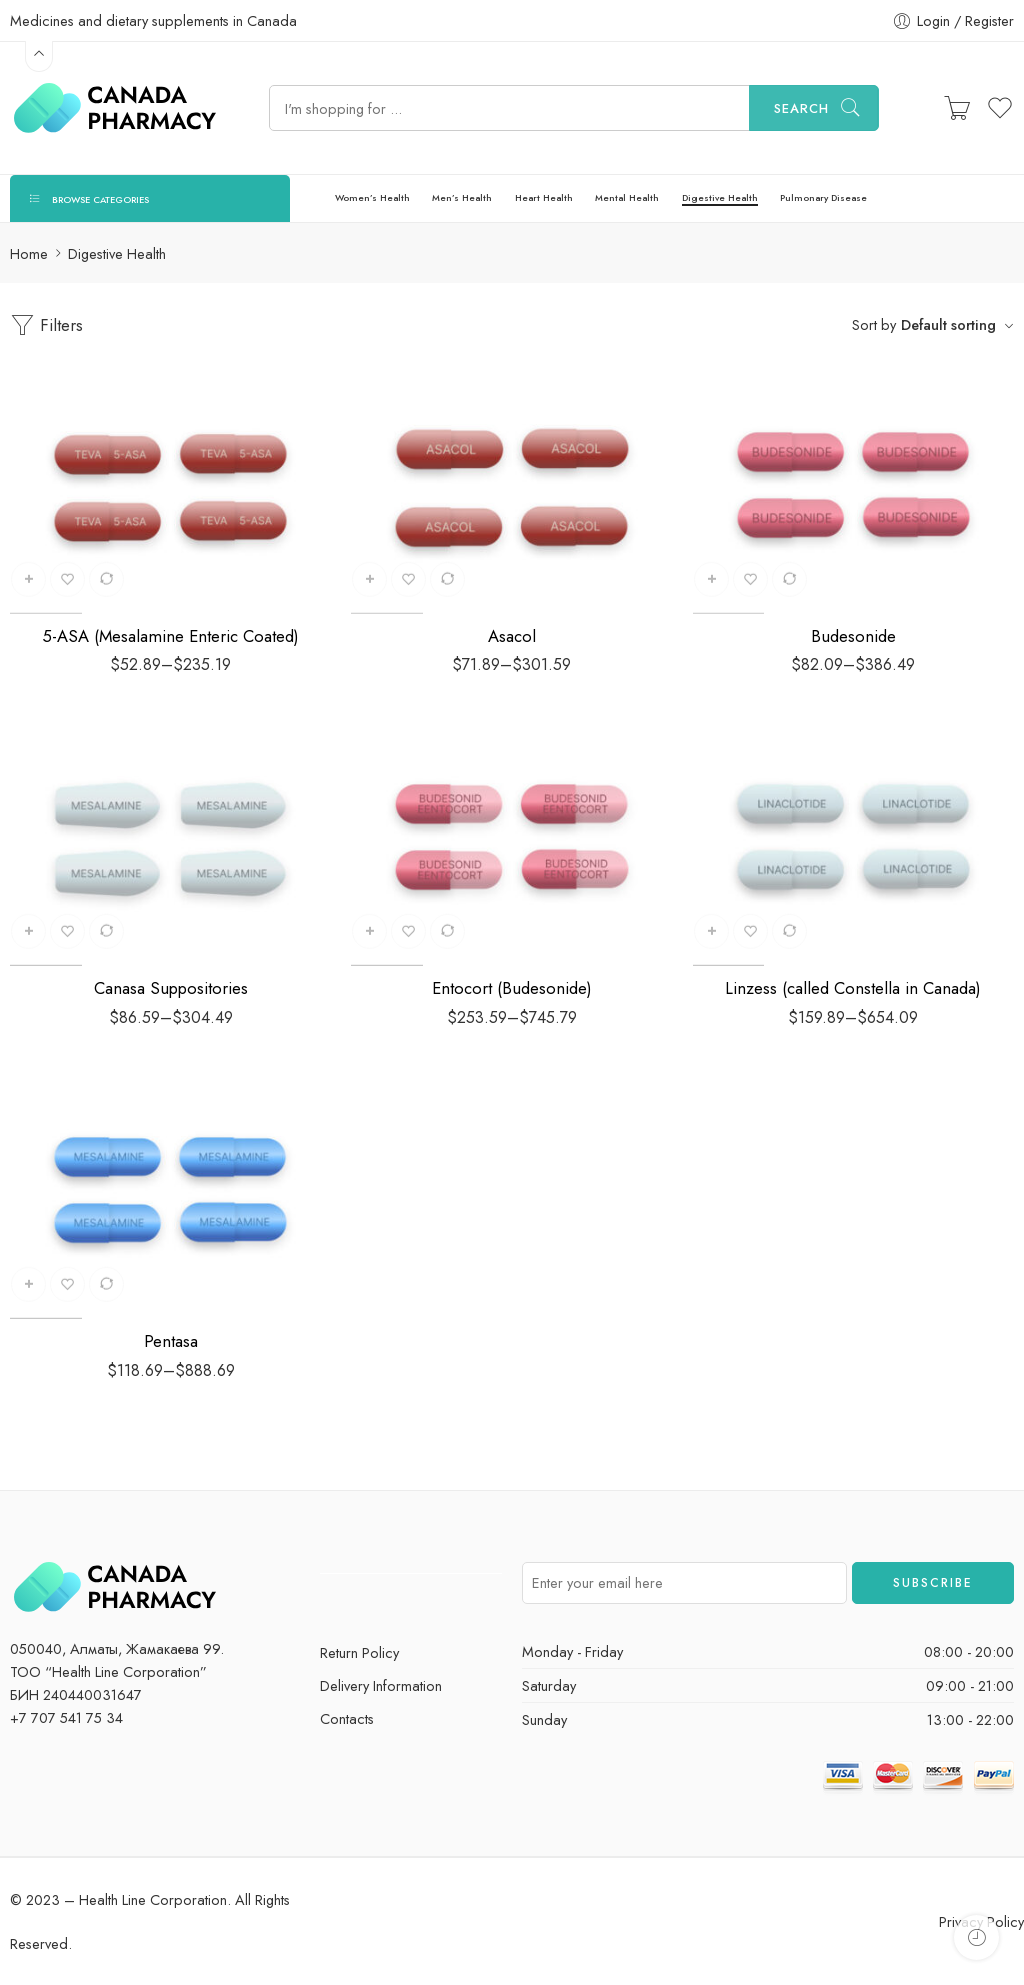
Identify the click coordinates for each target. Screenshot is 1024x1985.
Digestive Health (720, 197)
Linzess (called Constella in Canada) (853, 988)
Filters (46, 325)
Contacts (347, 1718)
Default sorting (948, 324)
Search (801, 108)
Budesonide (853, 636)
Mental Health (627, 197)
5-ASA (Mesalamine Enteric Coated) (170, 636)
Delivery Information (381, 1685)
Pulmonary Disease (823, 197)
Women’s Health (372, 197)
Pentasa (171, 1341)
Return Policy (359, 1652)
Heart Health (544, 197)
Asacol (512, 636)
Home (29, 253)
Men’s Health (462, 197)
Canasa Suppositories (171, 988)
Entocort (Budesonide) (512, 988)
